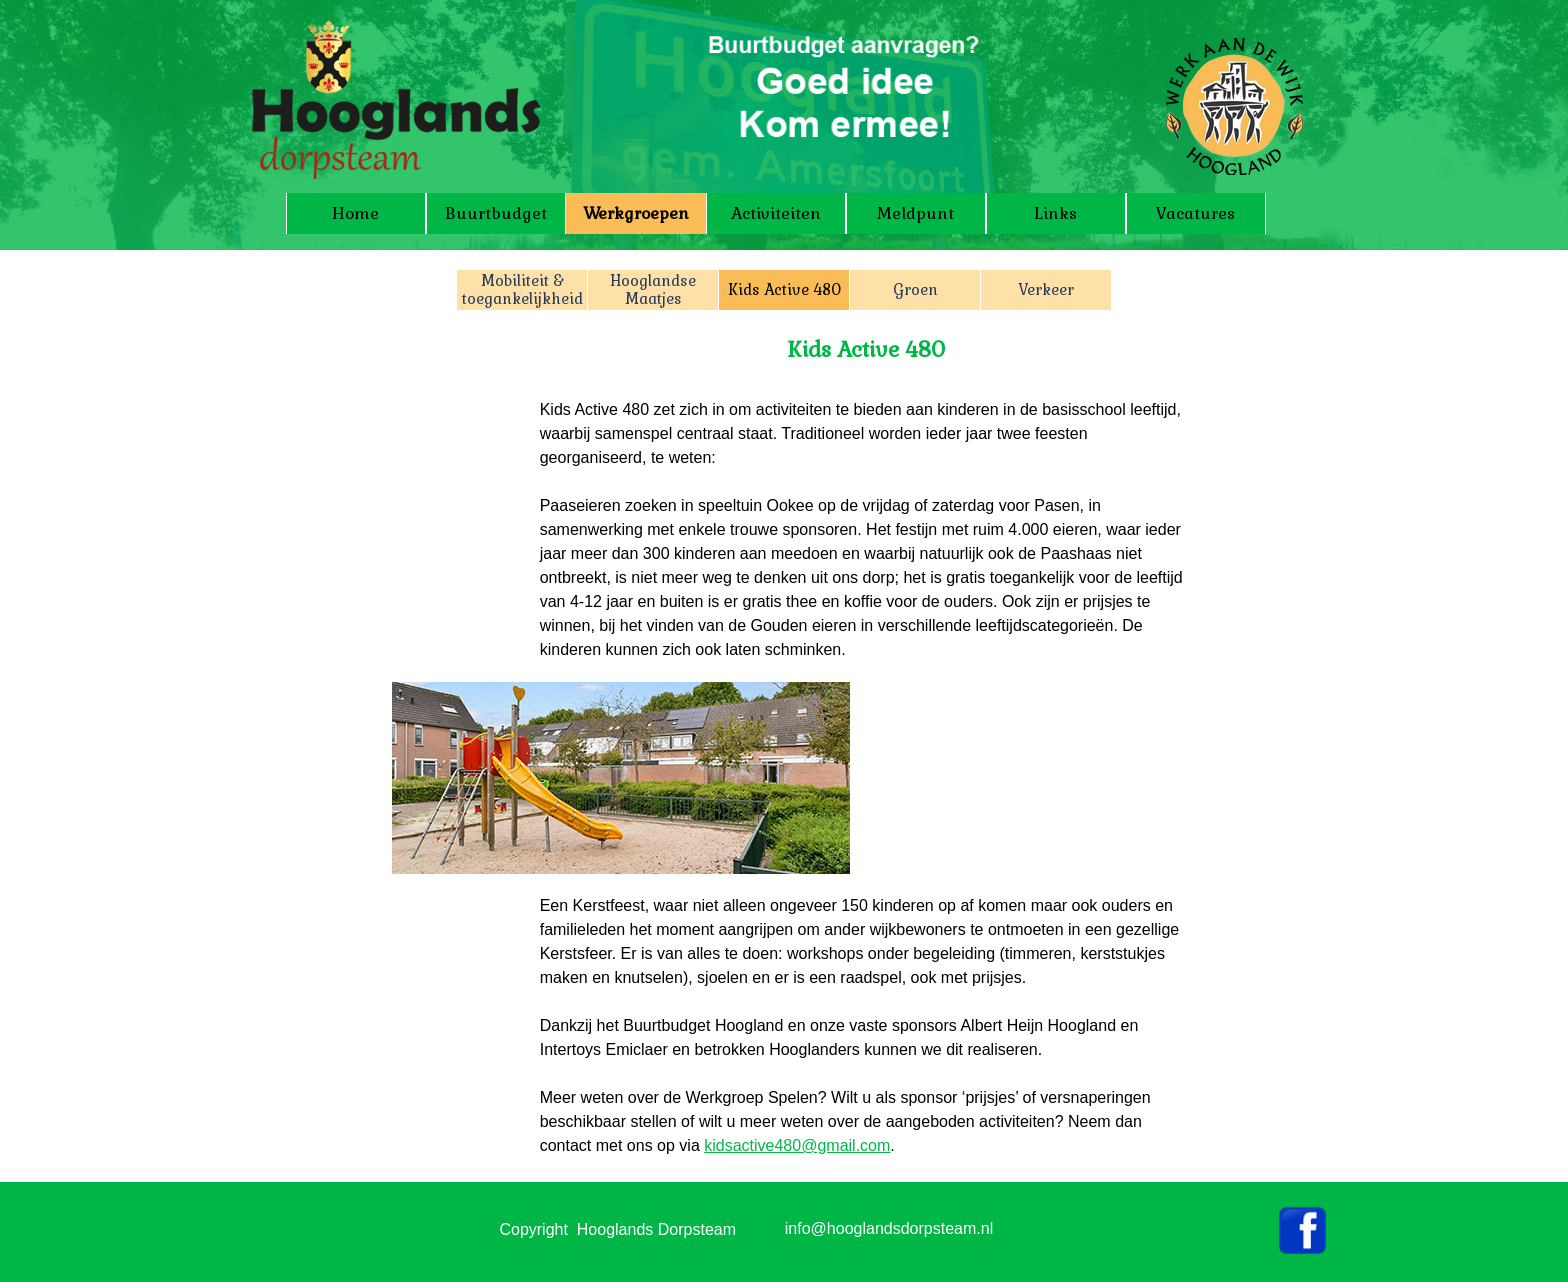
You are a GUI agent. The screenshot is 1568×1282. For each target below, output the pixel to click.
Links (1055, 213)
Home (355, 213)
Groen (915, 290)
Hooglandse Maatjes (653, 290)
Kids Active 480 (784, 290)
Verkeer (1046, 290)
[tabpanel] (867, 498)
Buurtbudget (496, 213)
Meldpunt (915, 213)
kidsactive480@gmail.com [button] (797, 1145)
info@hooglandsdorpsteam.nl (889, 1228)
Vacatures (1195, 213)
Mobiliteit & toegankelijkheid (522, 290)
